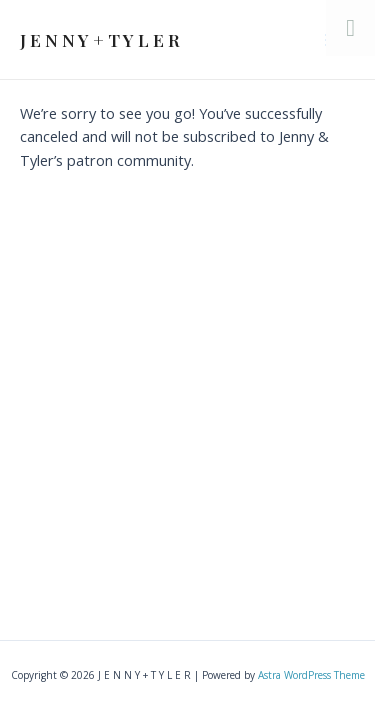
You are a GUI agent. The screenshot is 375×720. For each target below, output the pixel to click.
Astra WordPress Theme (311, 675)
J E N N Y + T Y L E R (100, 39)
